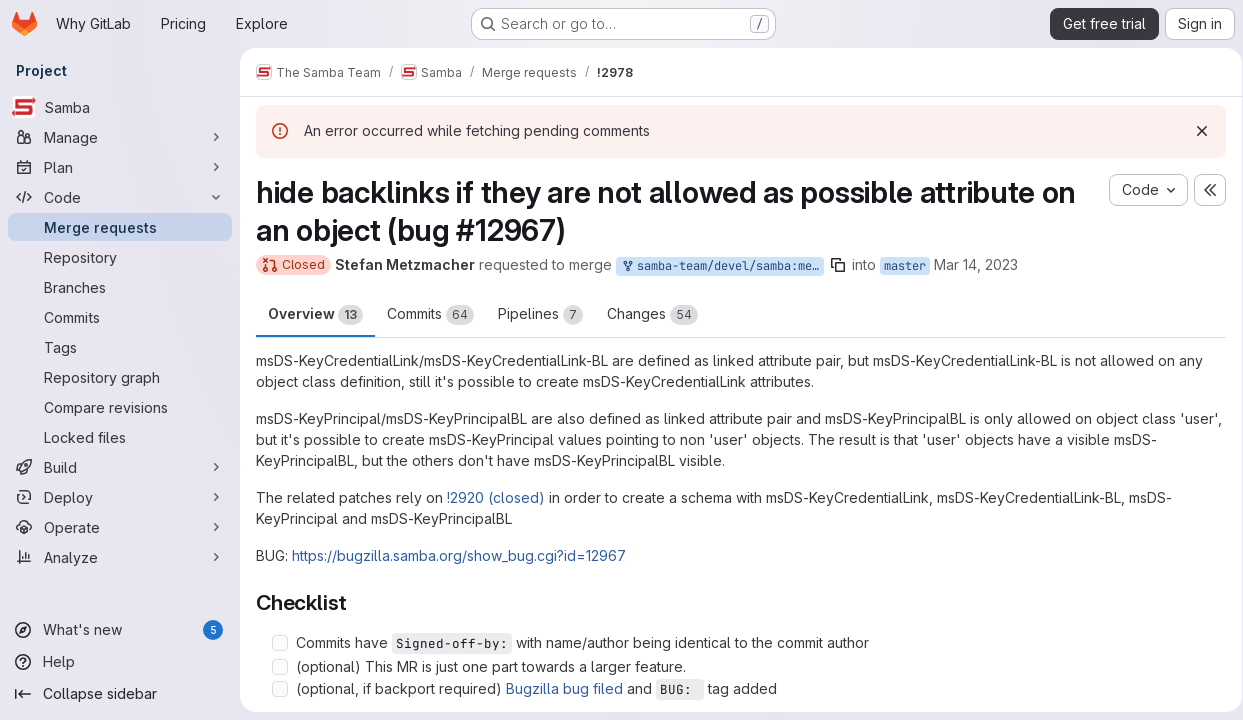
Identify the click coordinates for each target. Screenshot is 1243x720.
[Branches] (120, 287)
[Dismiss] (1195, 131)
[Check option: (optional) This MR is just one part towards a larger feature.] (280, 667)
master (905, 266)
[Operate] (120, 527)
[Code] (120, 197)
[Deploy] (120, 497)
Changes (652, 315)
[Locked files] (120, 437)
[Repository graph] (120, 377)
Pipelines (540, 315)
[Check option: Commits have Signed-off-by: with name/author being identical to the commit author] (280, 643)
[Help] (120, 662)
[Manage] (120, 137)
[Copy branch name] (838, 265)
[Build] (120, 467)
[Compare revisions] (120, 407)
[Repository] (120, 257)
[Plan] (120, 167)
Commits (430, 315)
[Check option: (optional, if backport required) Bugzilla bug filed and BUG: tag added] (280, 689)
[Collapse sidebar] (120, 694)
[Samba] (120, 107)
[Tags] (120, 347)
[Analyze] (120, 557)
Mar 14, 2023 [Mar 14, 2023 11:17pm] (976, 264)
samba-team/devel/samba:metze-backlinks (722, 266)
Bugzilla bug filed (564, 688)
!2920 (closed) (496, 497)
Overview (315, 315)
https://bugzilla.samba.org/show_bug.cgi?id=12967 (459, 555)
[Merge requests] (120, 227)
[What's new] (120, 630)
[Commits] (120, 317)
